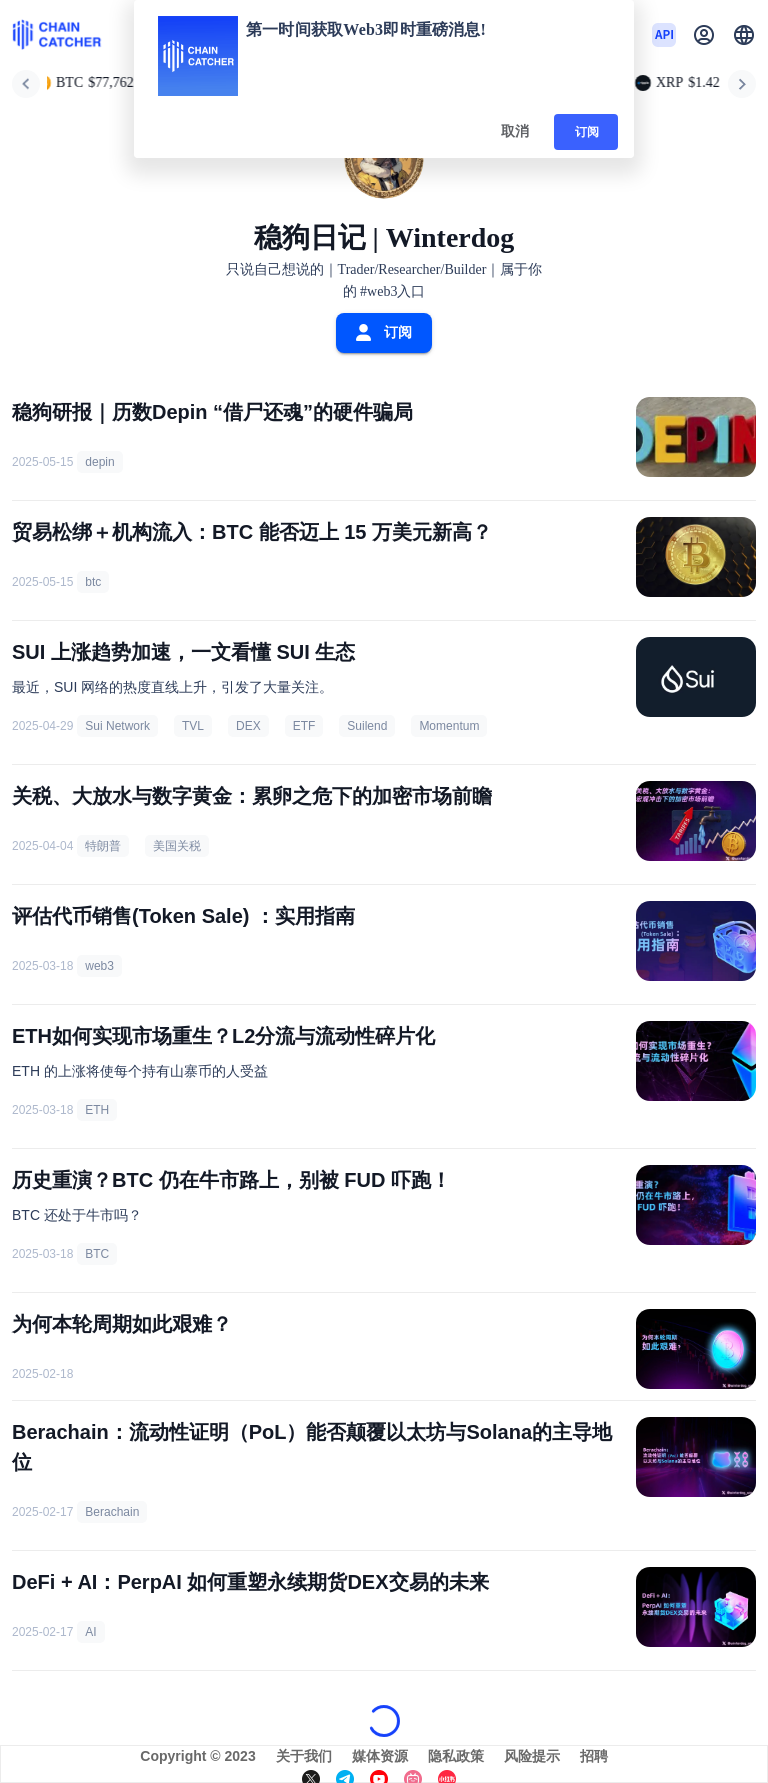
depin (99, 462)
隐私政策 (456, 1756)
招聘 (594, 1756)
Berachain (112, 1512)
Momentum (449, 726)
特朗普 (103, 846)
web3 (99, 966)
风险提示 (532, 1756)
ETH (97, 1110)
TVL (193, 726)
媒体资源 (380, 1756)
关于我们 (304, 1756)
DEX (248, 726)
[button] (744, 35)
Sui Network (117, 726)
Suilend (367, 726)
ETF (304, 726)
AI (90, 1632)
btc (93, 582)
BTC (97, 1254)
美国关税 (177, 846)
